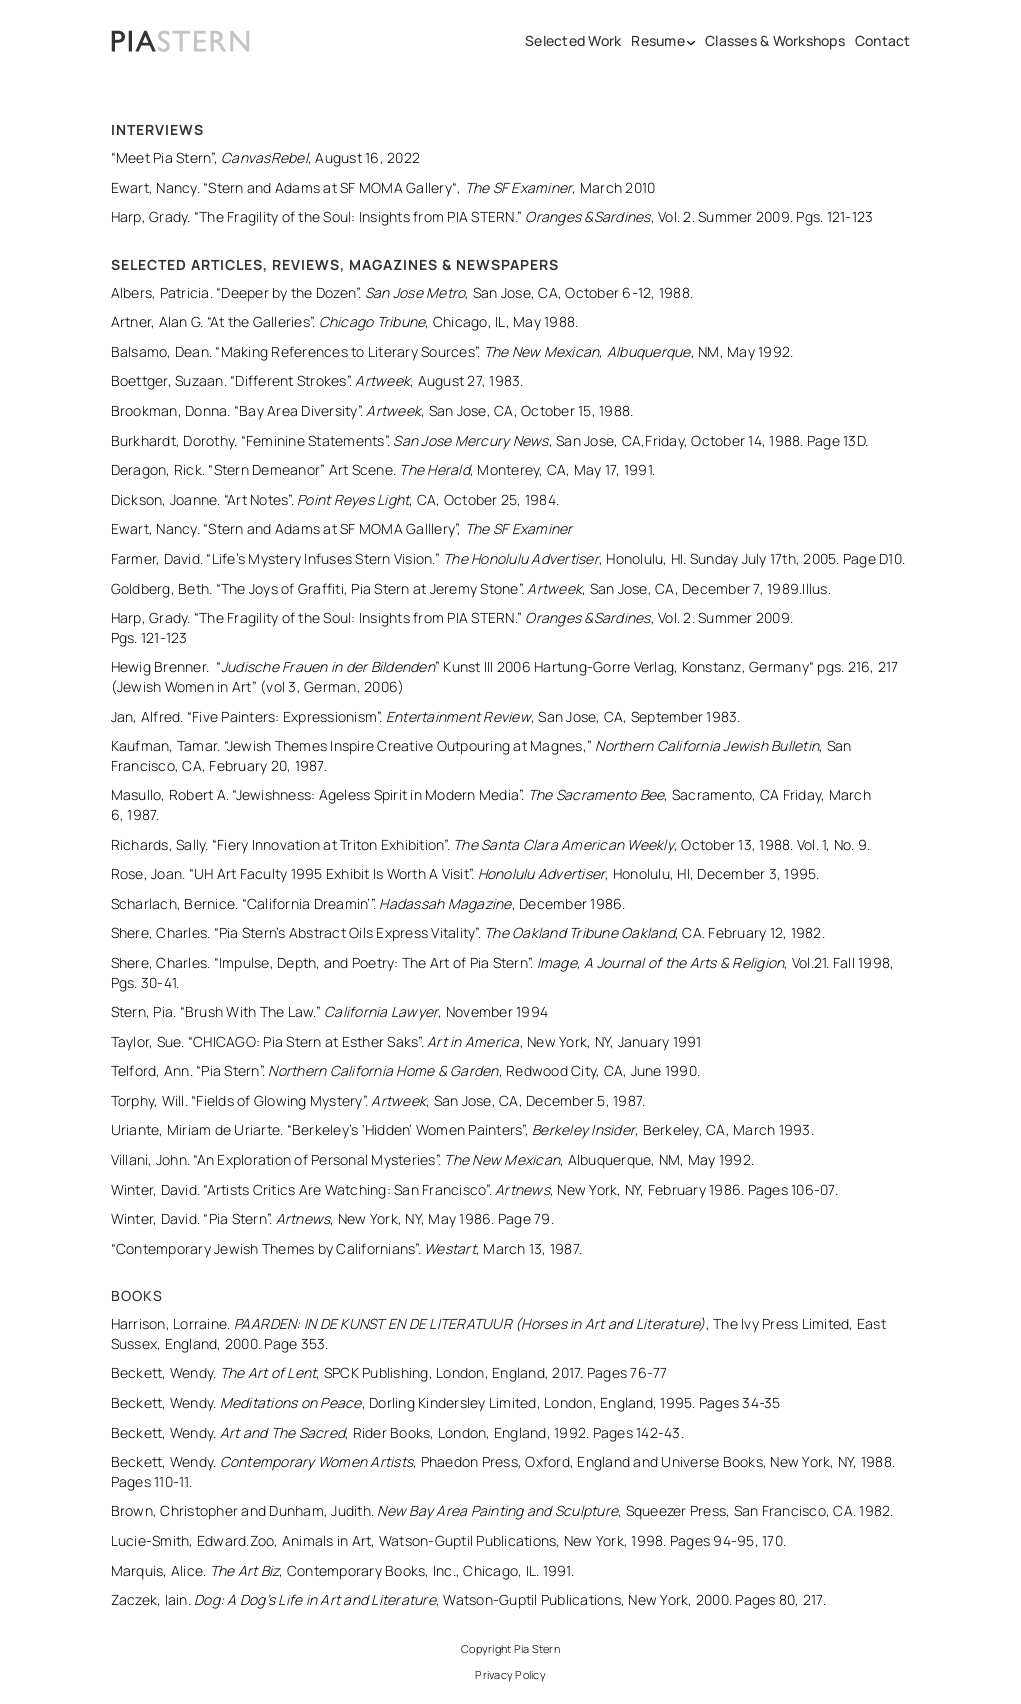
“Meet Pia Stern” (162, 157)
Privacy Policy (510, 1674)
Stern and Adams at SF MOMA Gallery (330, 187)
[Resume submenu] (691, 40)
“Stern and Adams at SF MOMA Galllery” (330, 528)
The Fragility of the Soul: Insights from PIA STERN (357, 216)
